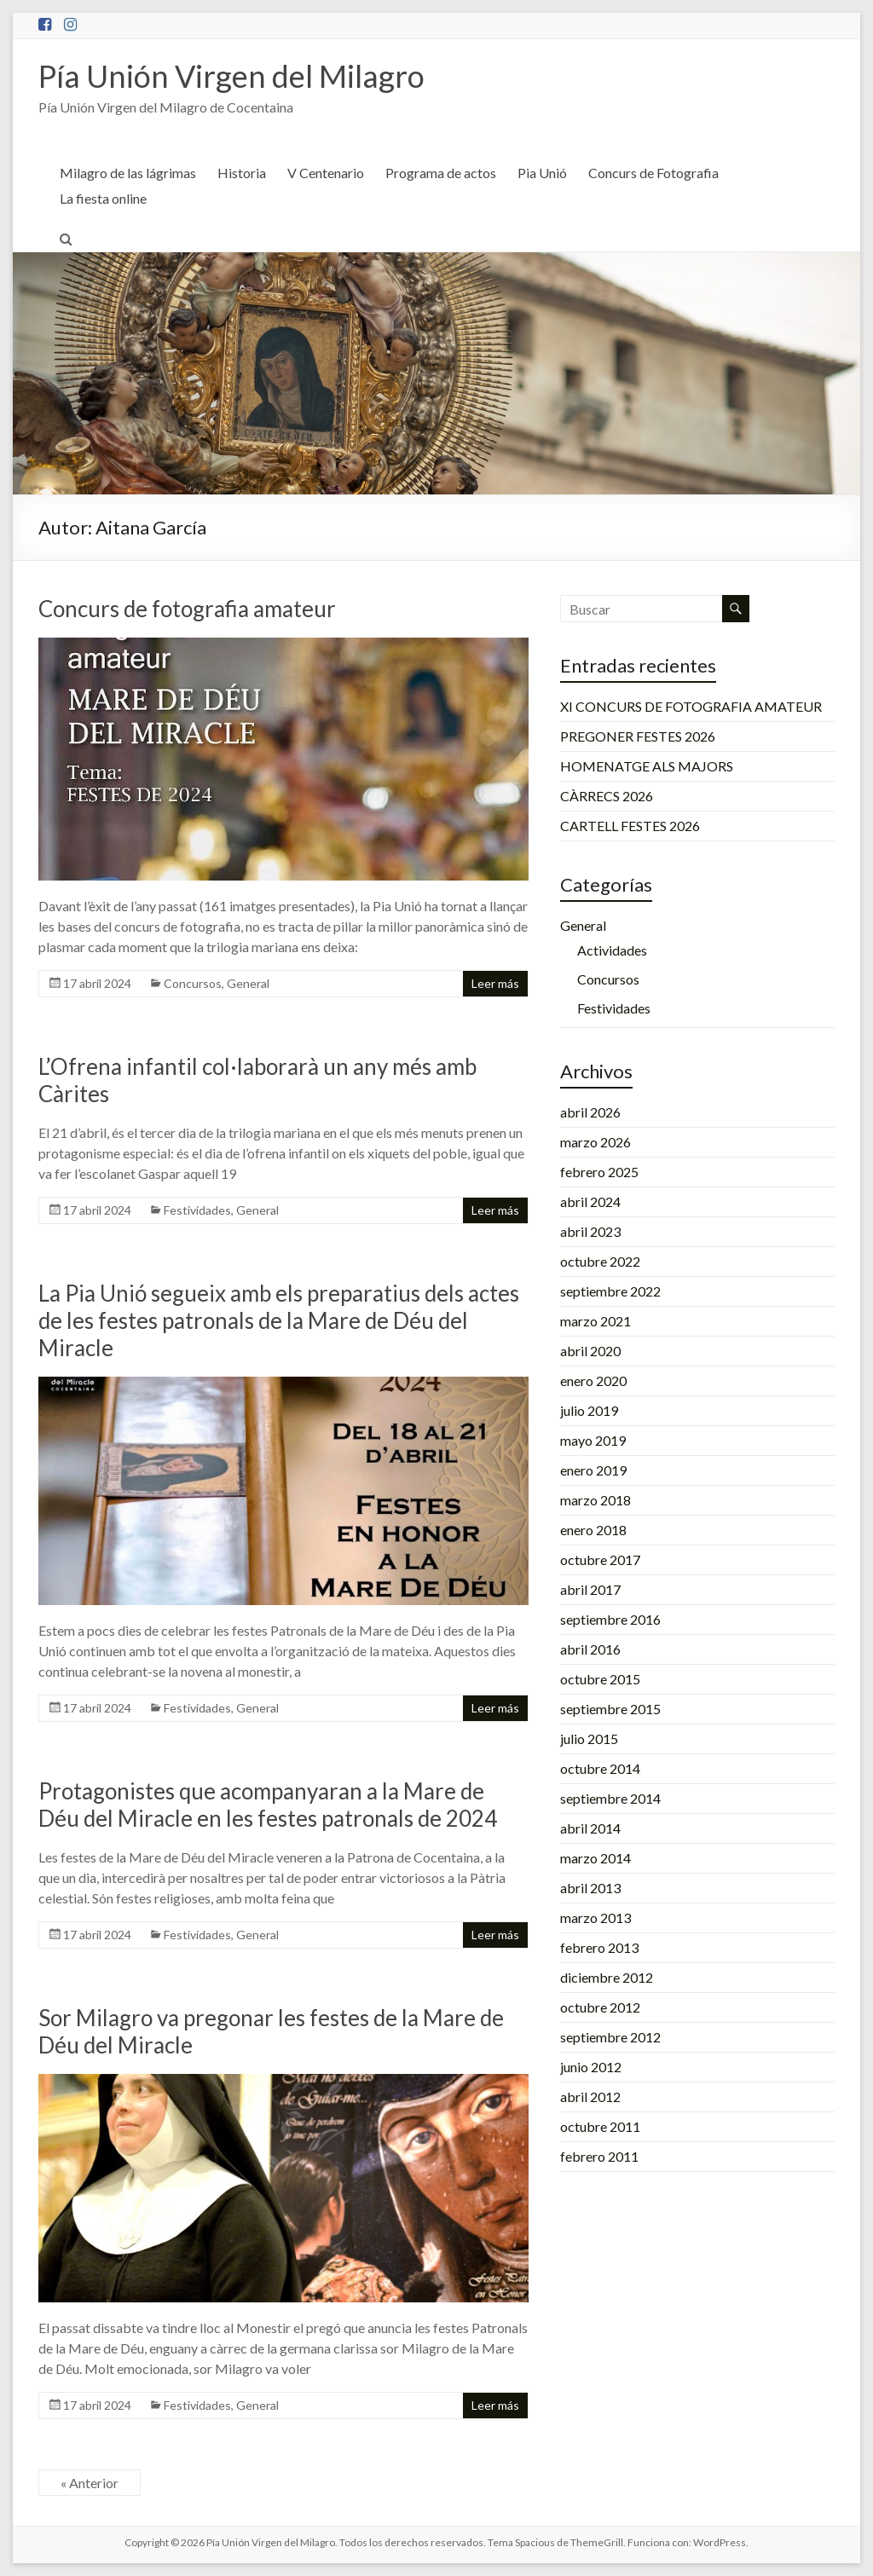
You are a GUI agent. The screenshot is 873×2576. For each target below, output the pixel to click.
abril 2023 (590, 1231)
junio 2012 (591, 2067)
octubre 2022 (600, 1261)
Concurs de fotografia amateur (187, 608)
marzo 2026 (595, 1142)
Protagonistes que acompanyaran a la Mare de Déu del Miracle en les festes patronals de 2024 (267, 1804)
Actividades (612, 950)
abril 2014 (590, 1828)
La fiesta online (103, 198)
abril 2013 (590, 1888)
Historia (241, 173)
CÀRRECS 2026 (606, 796)
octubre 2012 (600, 2007)
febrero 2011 (599, 2156)
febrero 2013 (599, 1947)
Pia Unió (542, 173)
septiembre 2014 (610, 1798)
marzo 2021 (595, 1321)
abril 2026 (590, 1112)
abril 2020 (590, 1351)
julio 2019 (589, 1410)
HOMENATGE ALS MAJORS (646, 766)
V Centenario (325, 173)
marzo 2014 (595, 1858)
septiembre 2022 (610, 1291)
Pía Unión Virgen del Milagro (231, 76)
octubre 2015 (600, 1679)
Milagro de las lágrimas (128, 173)
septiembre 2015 (610, 1709)
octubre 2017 (600, 1559)
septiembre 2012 (610, 2037)
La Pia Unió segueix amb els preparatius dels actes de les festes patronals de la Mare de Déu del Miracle (278, 1320)
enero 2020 (593, 1380)
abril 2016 (590, 1649)
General (248, 983)
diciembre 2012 (606, 1977)
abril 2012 (590, 2096)
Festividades (197, 1210)
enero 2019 (593, 1470)
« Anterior (90, 2483)
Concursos (193, 983)
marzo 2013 (595, 1917)
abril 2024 (590, 1201)
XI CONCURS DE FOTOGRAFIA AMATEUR (691, 706)
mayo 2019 (593, 1440)
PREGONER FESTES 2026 (637, 736)
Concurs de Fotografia (653, 173)
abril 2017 (590, 1589)
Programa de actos (440, 173)
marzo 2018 (595, 1500)
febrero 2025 (599, 1172)
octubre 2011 (600, 2126)
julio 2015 (589, 1738)
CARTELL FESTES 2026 (630, 825)
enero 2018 (593, 1530)
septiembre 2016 (610, 1619)
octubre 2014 (600, 1768)
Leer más (495, 983)
